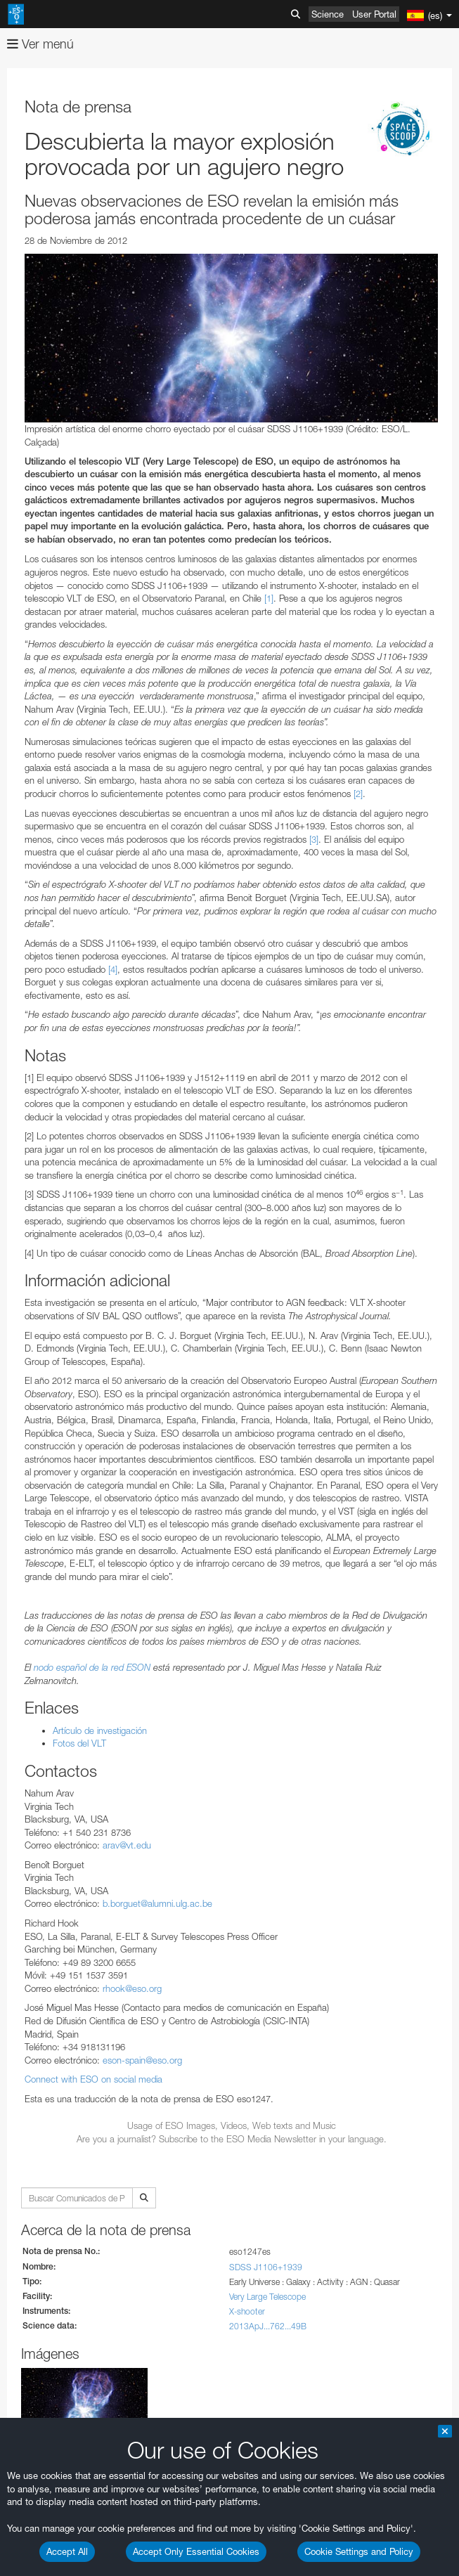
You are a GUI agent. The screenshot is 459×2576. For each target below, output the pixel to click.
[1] (268, 598)
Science (327, 14)
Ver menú (40, 44)
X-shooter (247, 2311)
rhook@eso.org (132, 1988)
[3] (313, 839)
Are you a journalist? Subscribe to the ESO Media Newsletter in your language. (232, 2138)
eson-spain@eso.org (142, 2060)
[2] (358, 793)
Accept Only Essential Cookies (196, 2551)
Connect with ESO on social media (93, 2079)
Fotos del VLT (79, 1743)
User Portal (374, 14)
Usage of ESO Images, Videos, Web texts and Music (231, 2125)
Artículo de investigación (100, 1730)
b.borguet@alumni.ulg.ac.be (157, 1903)
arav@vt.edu (127, 1845)
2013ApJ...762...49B (267, 2326)
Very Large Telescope (267, 2296)
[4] (112, 969)
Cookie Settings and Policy (358, 2551)
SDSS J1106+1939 (265, 2267)
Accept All (67, 2551)
